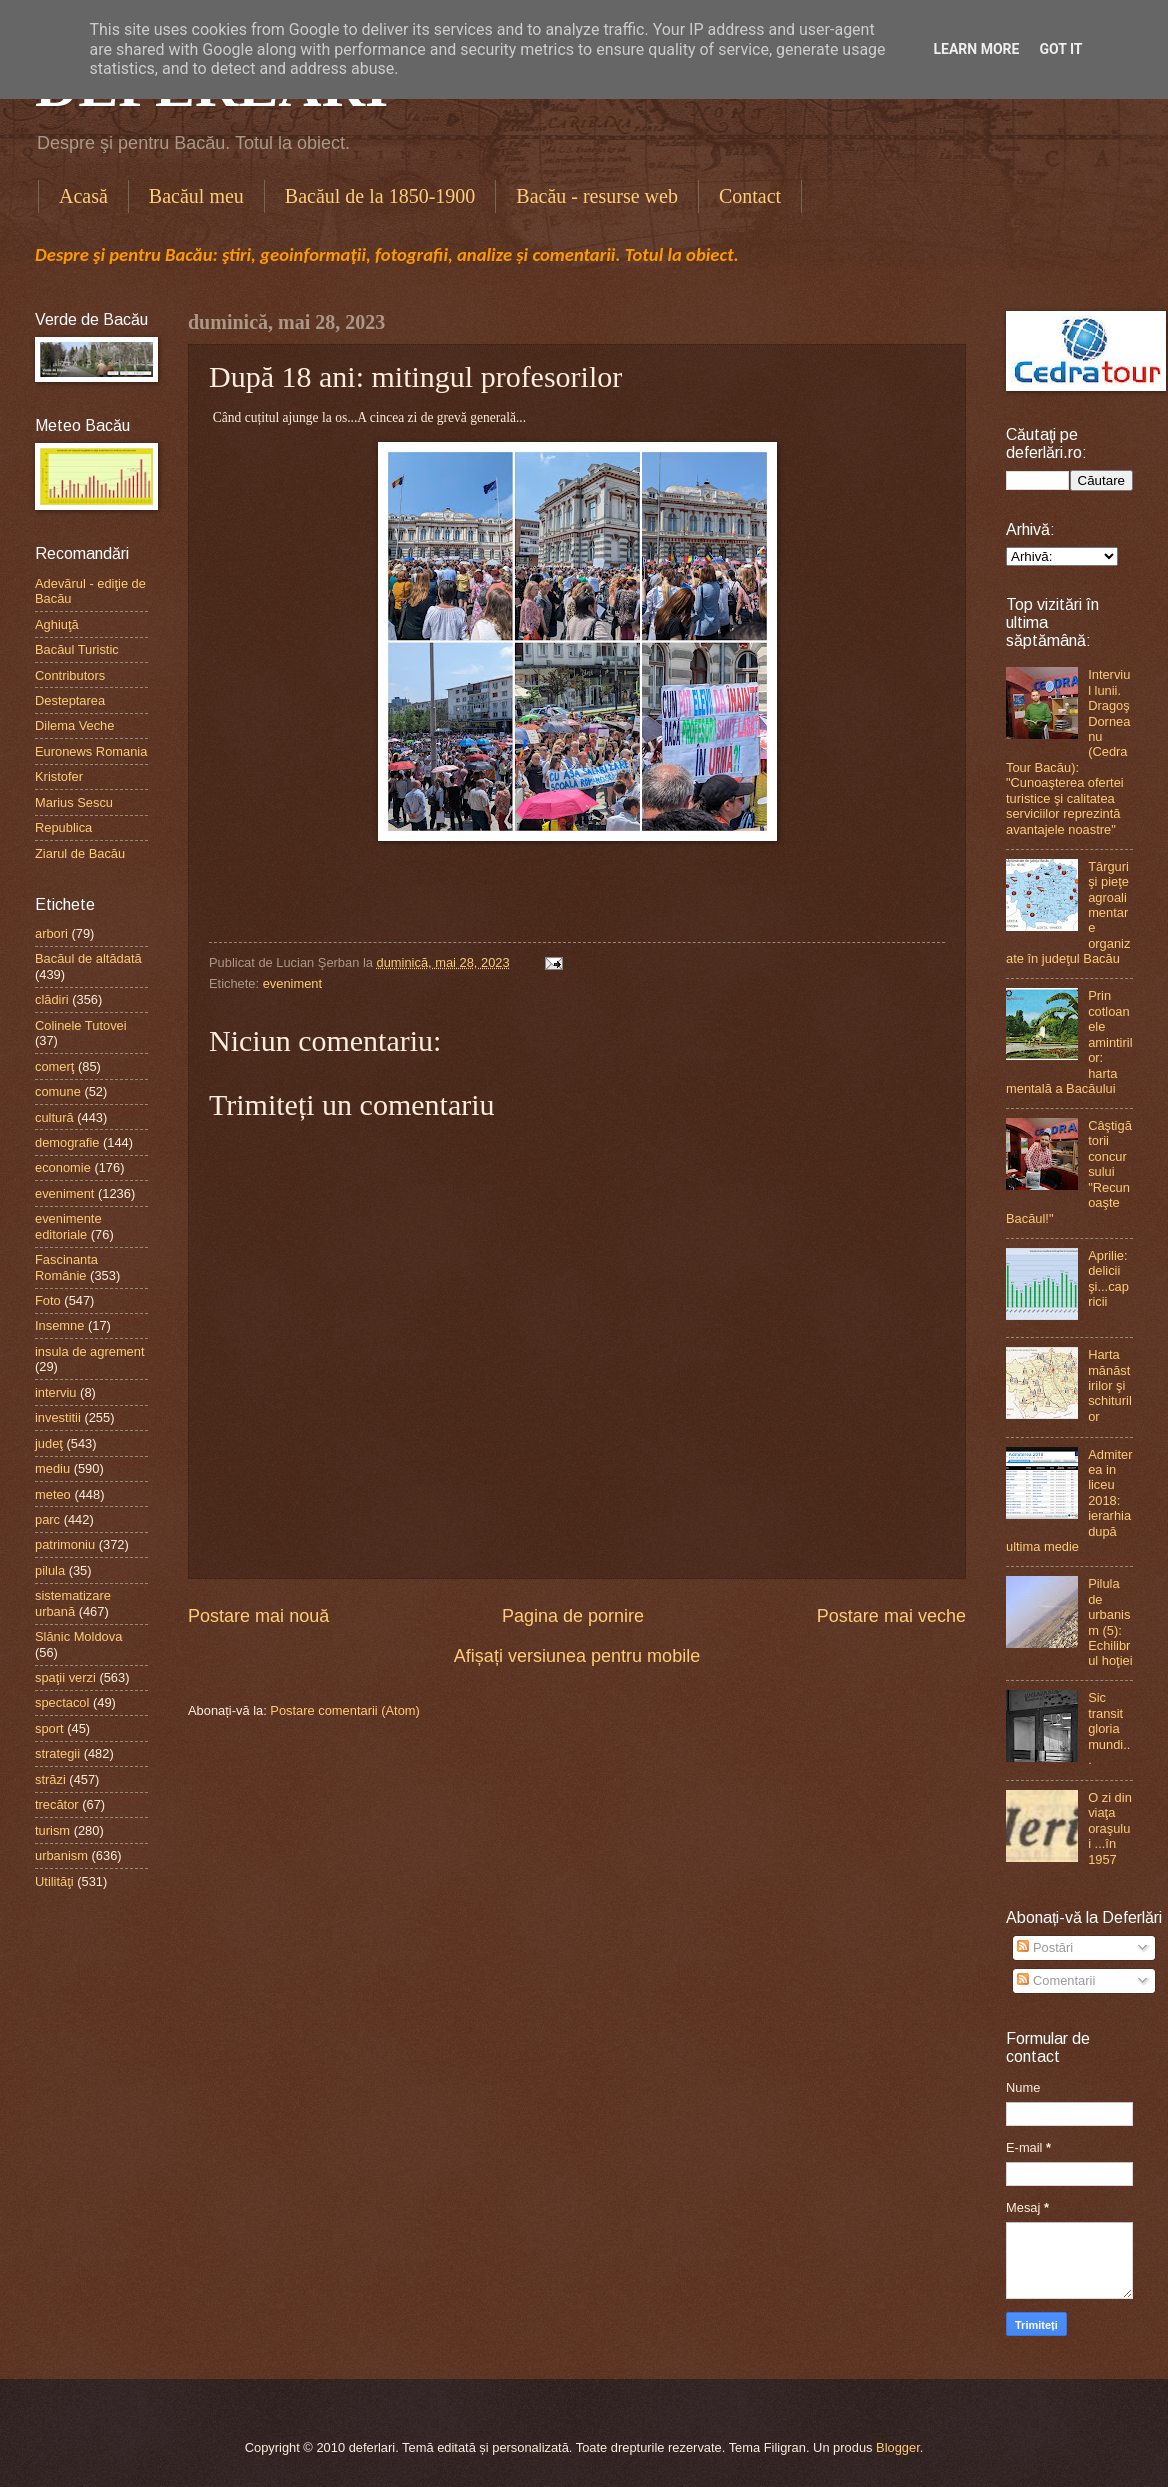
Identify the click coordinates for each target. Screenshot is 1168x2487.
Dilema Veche (74, 725)
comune (58, 1091)
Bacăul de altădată (88, 958)
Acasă (83, 196)
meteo (53, 1494)
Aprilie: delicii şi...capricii (1108, 1278)
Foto (48, 1300)
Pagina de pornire (573, 1616)
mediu (52, 1468)
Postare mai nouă (258, 1616)
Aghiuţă (57, 624)
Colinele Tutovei (81, 1025)
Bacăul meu (196, 196)
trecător (57, 1804)
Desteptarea (70, 700)
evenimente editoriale (68, 1226)
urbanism (61, 1855)
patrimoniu (65, 1544)
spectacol (62, 1702)
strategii (57, 1753)
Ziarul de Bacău (80, 853)
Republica (63, 827)
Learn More (976, 49)
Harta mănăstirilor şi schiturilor (1110, 1385)
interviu (56, 1392)
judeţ (49, 1443)
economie (63, 1167)
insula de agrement (90, 1351)
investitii (58, 1417)
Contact (750, 196)
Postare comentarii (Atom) (345, 1710)
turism (52, 1830)
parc (47, 1519)
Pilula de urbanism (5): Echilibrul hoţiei (1110, 1622)
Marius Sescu (74, 802)
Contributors (70, 675)
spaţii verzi (65, 1677)
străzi (50, 1779)
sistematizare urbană (73, 1603)
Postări (1045, 1947)
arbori (51, 933)
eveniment (292, 983)
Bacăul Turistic (77, 649)
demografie (67, 1142)
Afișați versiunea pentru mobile (577, 1656)
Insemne (59, 1325)
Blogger (898, 2447)
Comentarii (1056, 1980)
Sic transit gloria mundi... (1109, 1728)
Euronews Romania (91, 751)
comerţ (54, 1066)
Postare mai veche (891, 1616)
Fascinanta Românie (66, 1267)
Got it (1060, 49)
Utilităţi (54, 1881)
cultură (54, 1117)
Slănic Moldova (78, 1636)
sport (49, 1728)
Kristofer (59, 776)
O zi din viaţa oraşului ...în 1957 (1110, 1828)
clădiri (52, 999)
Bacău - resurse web (597, 196)
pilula (50, 1570)
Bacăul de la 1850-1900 (380, 196)
